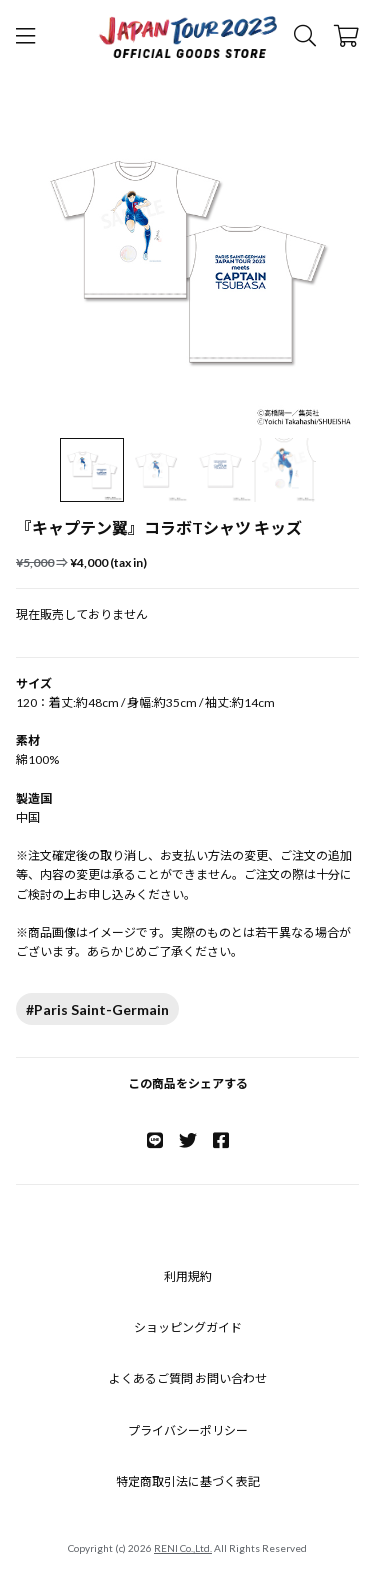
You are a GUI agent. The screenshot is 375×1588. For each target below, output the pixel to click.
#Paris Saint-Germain (97, 1009)
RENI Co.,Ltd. (183, 1548)
